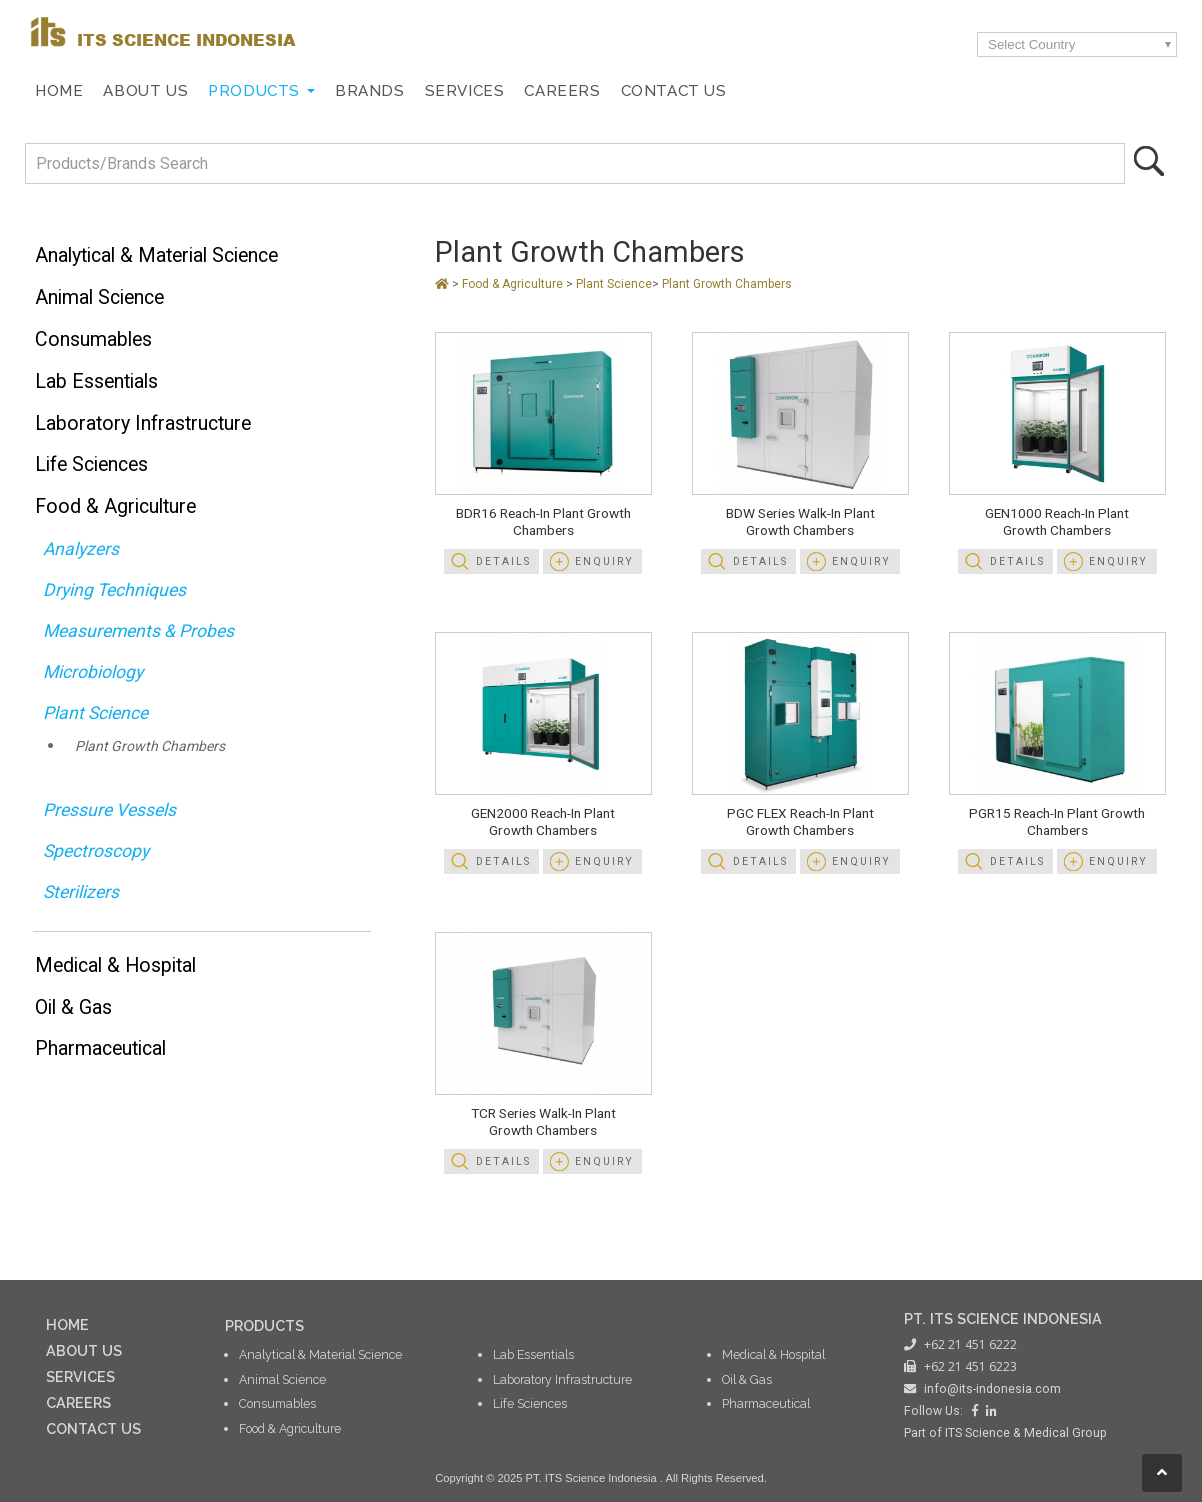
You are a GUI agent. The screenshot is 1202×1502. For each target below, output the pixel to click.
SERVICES (80, 1376)
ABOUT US (84, 1350)
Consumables (93, 339)
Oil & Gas (73, 1007)
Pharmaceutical (100, 1048)
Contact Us (674, 91)
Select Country (1031, 44)
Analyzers (81, 549)
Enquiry (604, 561)
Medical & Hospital (115, 965)
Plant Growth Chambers (150, 746)
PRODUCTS (264, 1325)
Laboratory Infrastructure (143, 423)
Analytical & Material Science (156, 255)
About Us (145, 91)
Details (503, 561)
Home (59, 91)
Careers (562, 91)
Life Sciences (91, 464)
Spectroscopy (96, 851)
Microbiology (93, 672)
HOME (67, 1324)
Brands (370, 91)
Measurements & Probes (138, 631)
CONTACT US (93, 1428)
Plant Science (95, 713)
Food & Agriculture (115, 506)
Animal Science (99, 297)
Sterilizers (81, 892)
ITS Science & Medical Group (1026, 1433)
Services (465, 91)
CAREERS (78, 1402)
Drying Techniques (114, 590)
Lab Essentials (96, 381)
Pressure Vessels (109, 810)
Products (254, 91)
